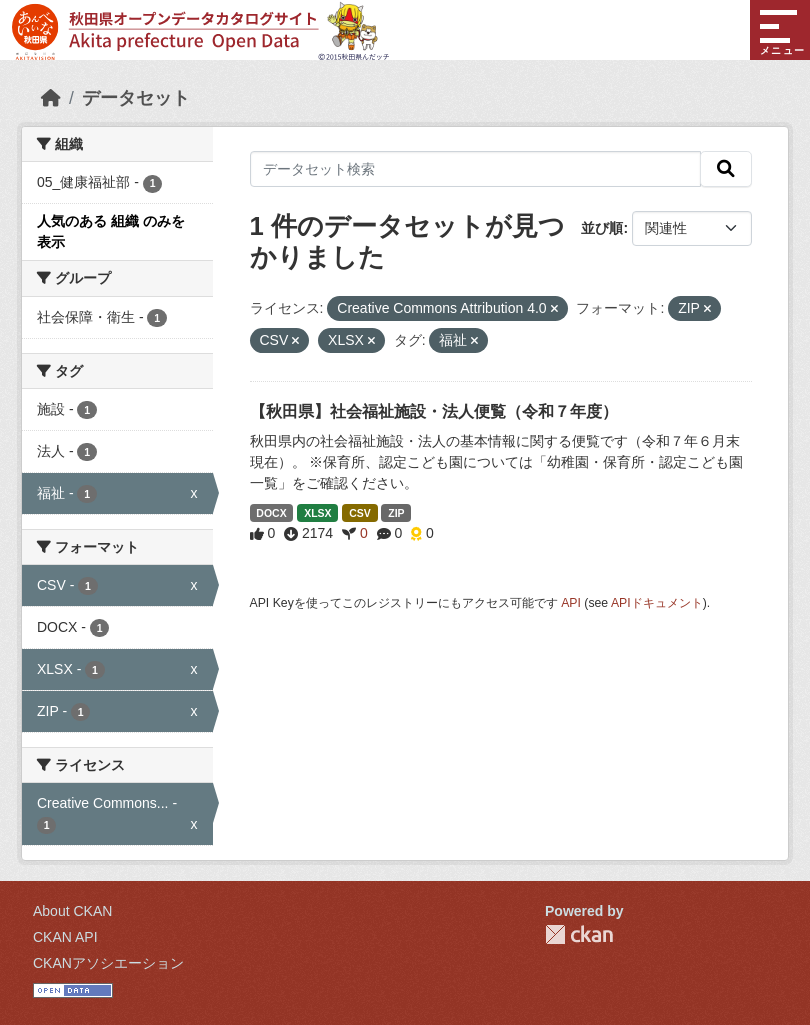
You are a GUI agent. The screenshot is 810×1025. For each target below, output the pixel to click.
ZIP (396, 513)
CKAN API (65, 937)
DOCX (271, 513)
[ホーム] (51, 98)
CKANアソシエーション (108, 963)
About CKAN (72, 911)
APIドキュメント (657, 603)
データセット (136, 98)
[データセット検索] (476, 169)
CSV (360, 513)
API (571, 603)
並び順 (602, 228)
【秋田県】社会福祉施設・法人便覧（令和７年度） (434, 411)
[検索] (726, 169)
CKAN (579, 934)
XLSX (317, 513)
